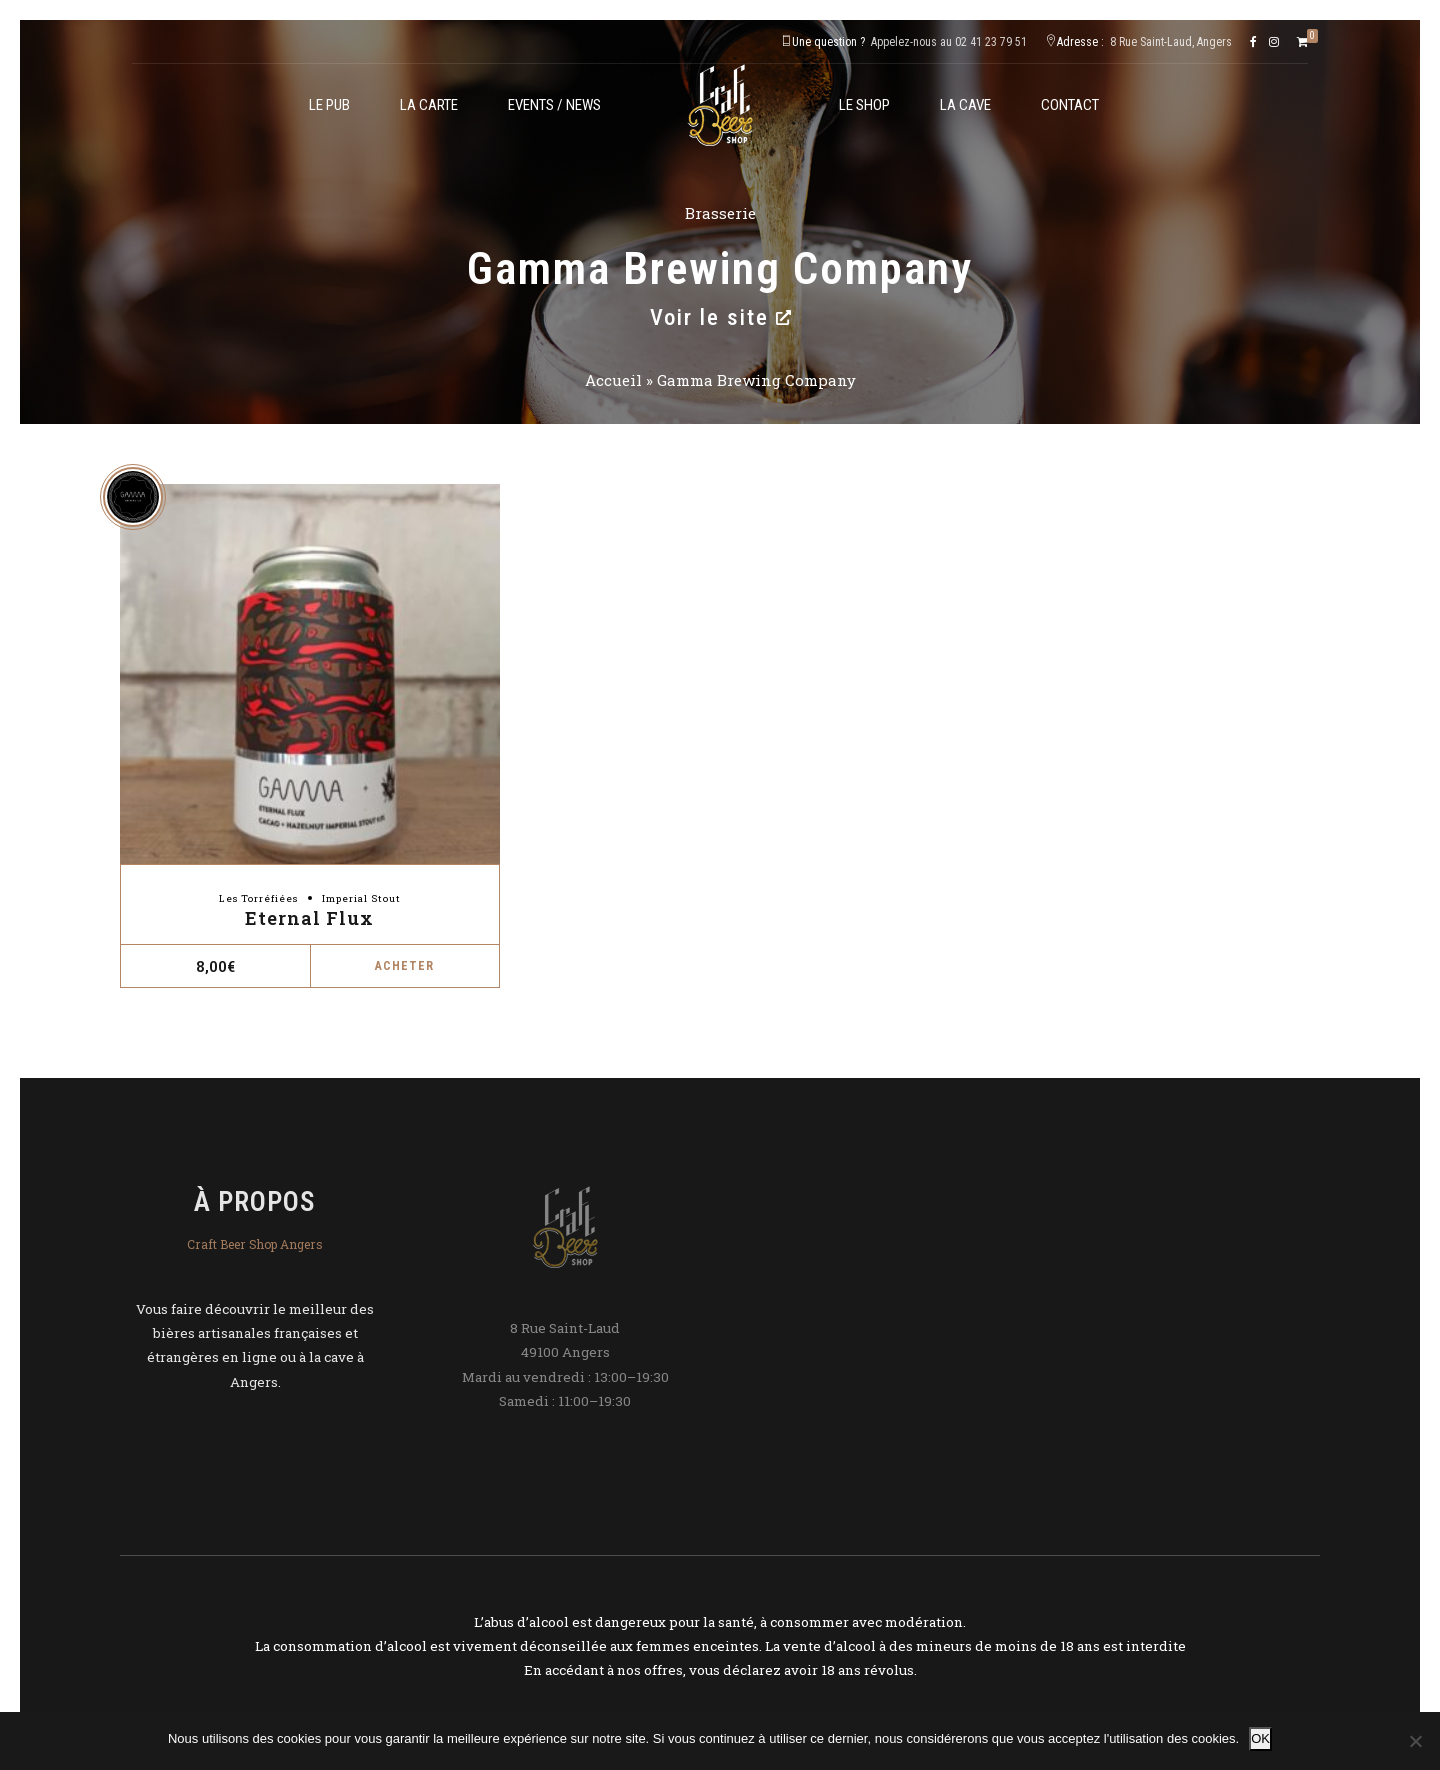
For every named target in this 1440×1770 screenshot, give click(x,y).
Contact (1070, 105)
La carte (429, 105)
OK (1260, 1738)
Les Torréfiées (258, 898)
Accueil (613, 380)
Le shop (864, 105)
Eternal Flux (309, 918)
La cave (965, 105)
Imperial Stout (361, 898)
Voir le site (720, 317)
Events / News (554, 105)
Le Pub (329, 105)
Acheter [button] (404, 966)
